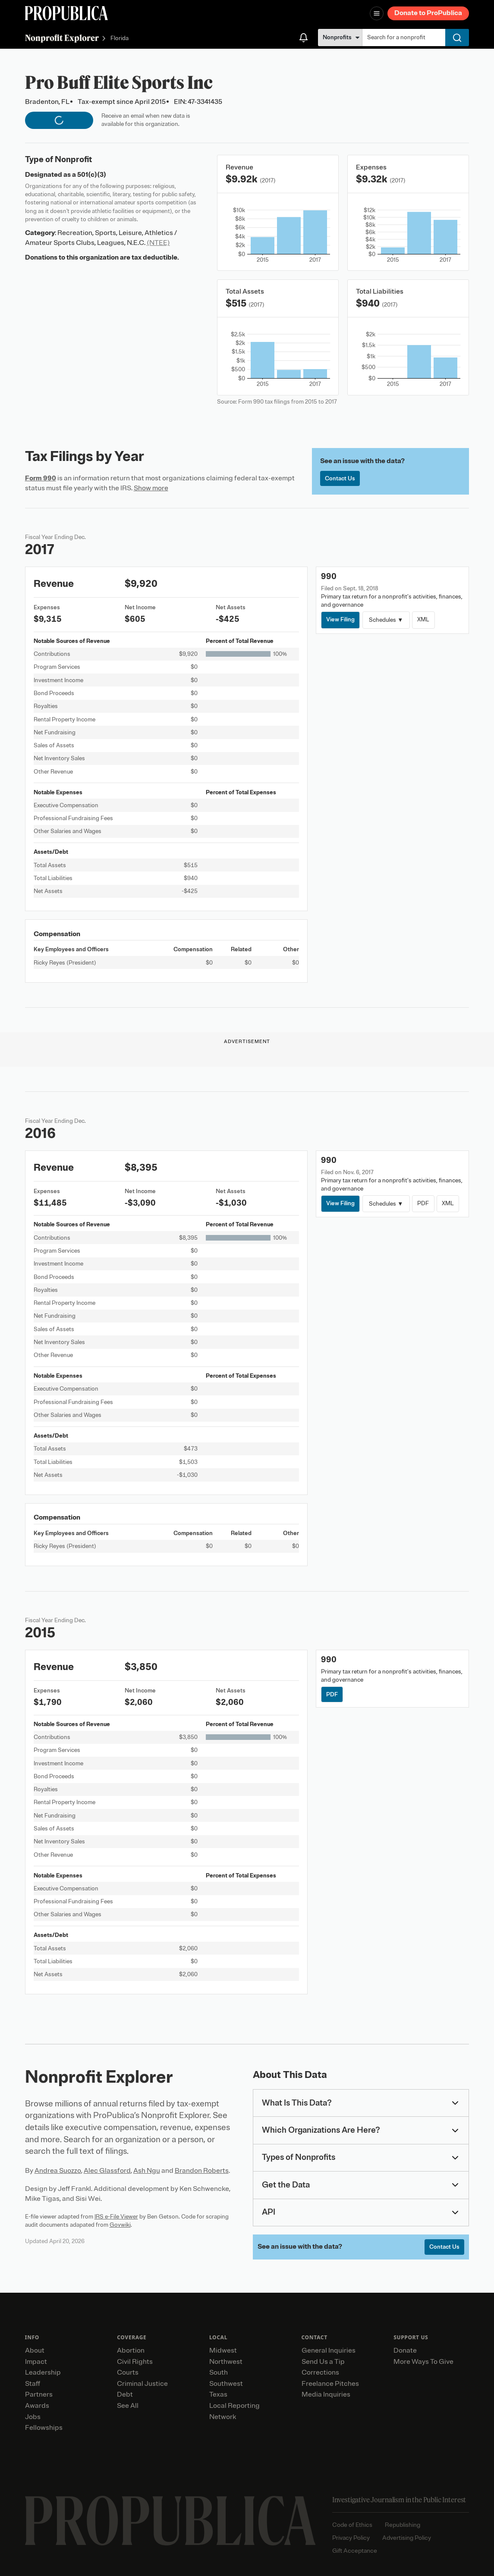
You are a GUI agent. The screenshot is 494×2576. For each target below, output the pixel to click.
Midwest (223, 2350)
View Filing (340, 619)
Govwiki (120, 2224)
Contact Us (340, 478)
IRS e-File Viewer (116, 2216)
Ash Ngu (146, 2170)
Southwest (226, 2383)
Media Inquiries (326, 2394)
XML (423, 619)
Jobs (33, 2417)
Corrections (320, 2372)
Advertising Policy (406, 2538)
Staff (32, 2383)
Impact (36, 2361)
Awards (37, 2405)
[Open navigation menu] (377, 13)
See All (127, 2405)
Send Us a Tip (323, 2361)
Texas (218, 2394)
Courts (127, 2372)
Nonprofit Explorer (62, 37)
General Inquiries (329, 2350)
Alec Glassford (107, 2170)
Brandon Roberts (202, 2170)
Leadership (43, 2372)
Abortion (131, 2350)
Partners (39, 2394)
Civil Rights (135, 2361)
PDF (423, 1203)
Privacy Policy (351, 2538)
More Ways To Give (423, 2361)
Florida (119, 38)
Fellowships (44, 2427)
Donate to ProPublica (428, 13)
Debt (125, 2394)
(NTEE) (158, 242)
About (34, 2350)
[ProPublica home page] (170, 2520)
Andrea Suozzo (58, 2170)
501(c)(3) (91, 174)
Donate (405, 2350)
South (218, 2372)
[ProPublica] (66, 13)
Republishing (402, 2525)
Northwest (225, 2361)
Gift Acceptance (354, 2550)
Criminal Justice (142, 2383)
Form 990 (40, 478)
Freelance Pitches (330, 2383)
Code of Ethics (352, 2525)
